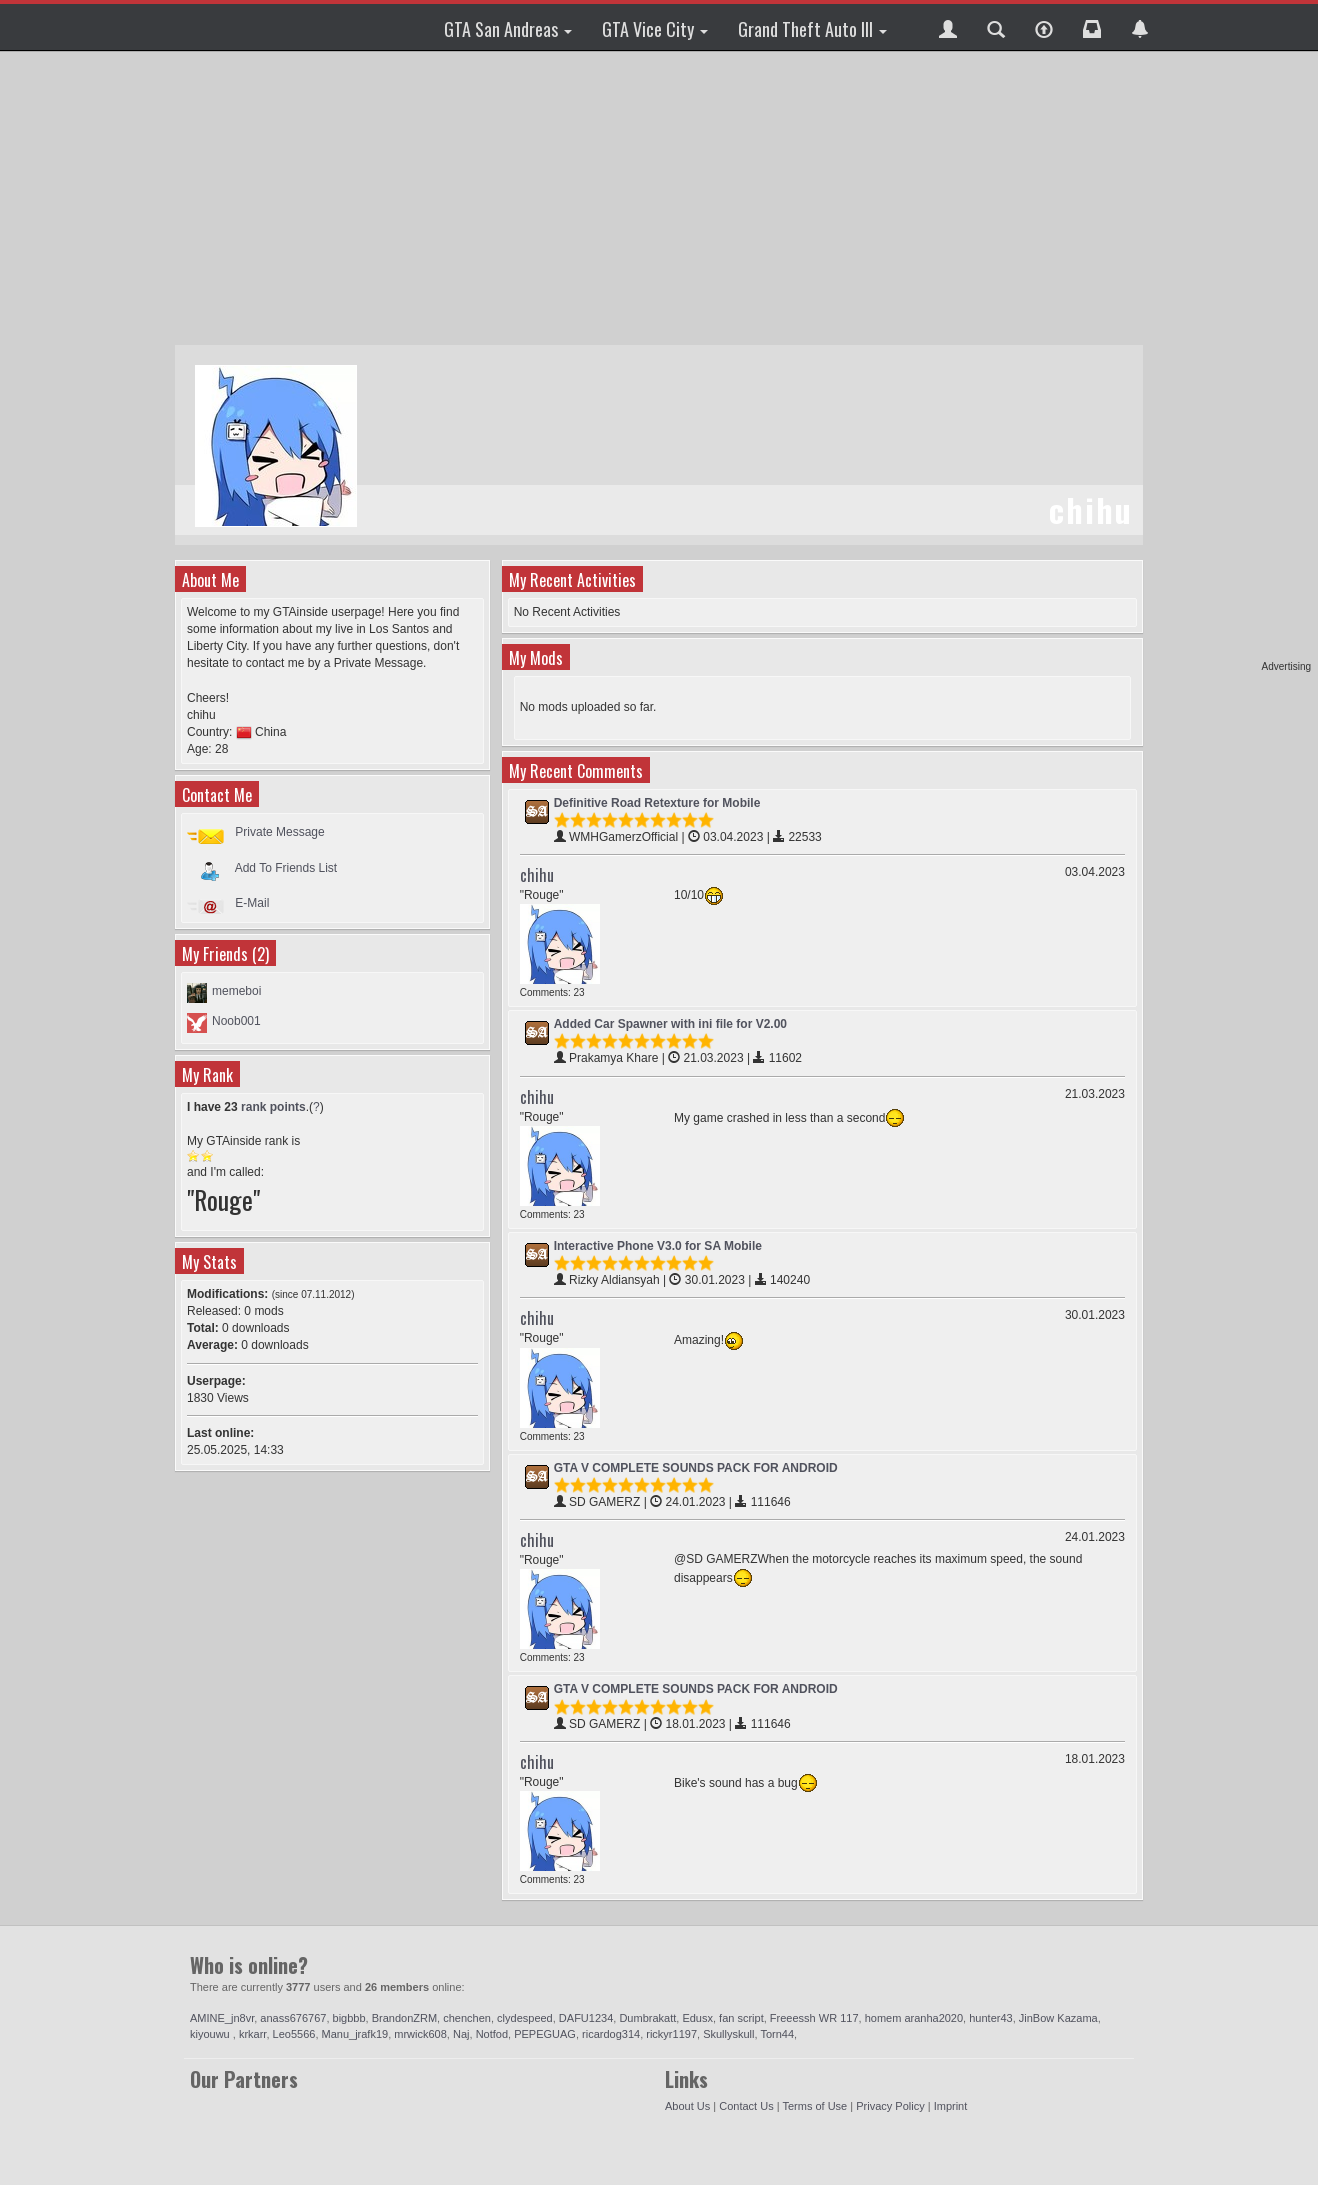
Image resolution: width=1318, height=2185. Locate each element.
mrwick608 (420, 2034)
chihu (537, 875)
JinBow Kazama (1058, 2018)
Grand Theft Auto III (812, 29)
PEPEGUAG (545, 2034)
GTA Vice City (655, 29)
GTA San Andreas (508, 29)
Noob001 (236, 1021)
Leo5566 (294, 2034)
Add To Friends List (286, 867)
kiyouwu (211, 2034)
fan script (741, 2018)
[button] (948, 27)
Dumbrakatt (647, 2018)
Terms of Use (814, 2106)
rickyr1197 (671, 2034)
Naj (461, 2034)
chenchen (467, 2018)
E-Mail (252, 903)
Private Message (279, 832)
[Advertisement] (1234, 360)
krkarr (253, 2034)
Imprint (951, 2106)
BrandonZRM (404, 2018)
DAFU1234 (586, 2018)
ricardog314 (611, 2034)
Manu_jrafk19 (355, 2034)
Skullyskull (728, 2034)
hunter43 (990, 2018)
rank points (273, 1107)
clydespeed (525, 2018)
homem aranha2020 (914, 2018)
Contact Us (746, 2106)
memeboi (236, 991)
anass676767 (293, 2018)
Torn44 (777, 2034)
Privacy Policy (890, 2106)
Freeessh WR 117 (814, 2018)
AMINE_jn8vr (222, 2018)
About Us (687, 2106)
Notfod (492, 2034)
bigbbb (349, 2018)
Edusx (697, 2018)
